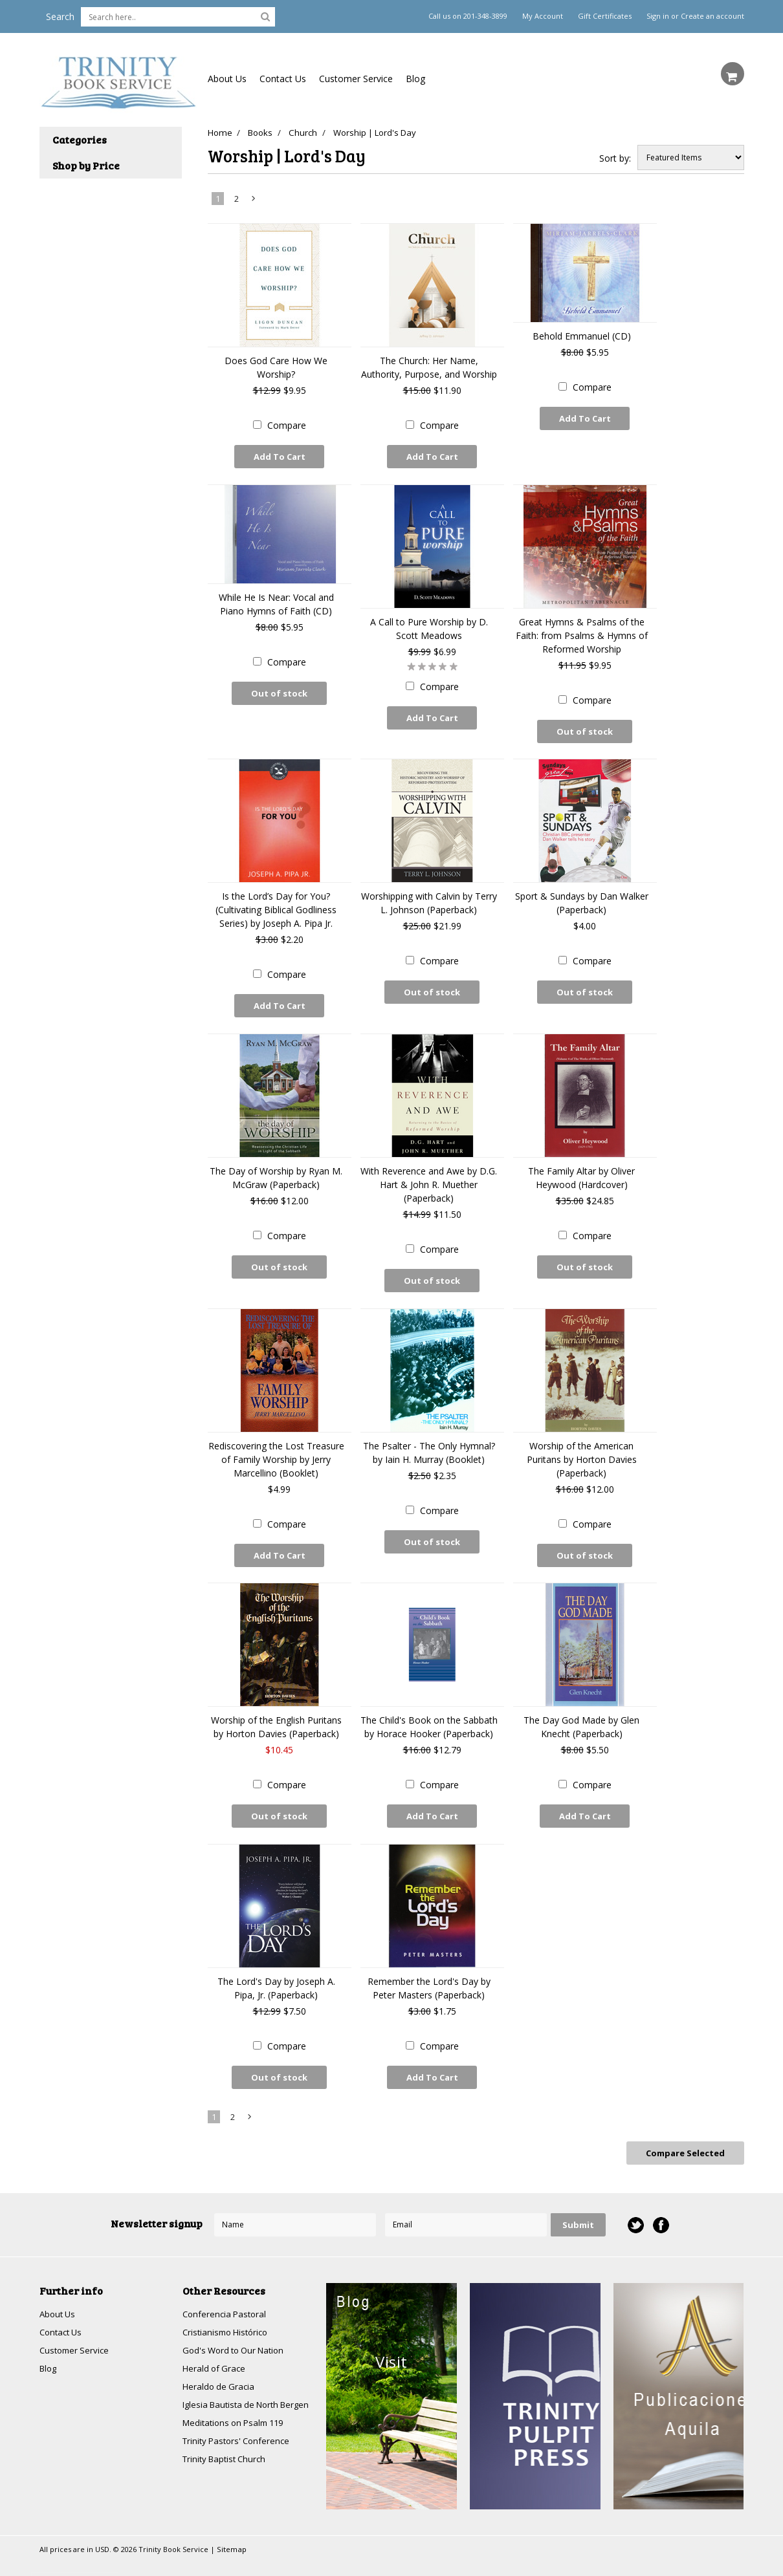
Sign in (657, 16)
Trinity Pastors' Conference (239, 2434)
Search (60, 16)
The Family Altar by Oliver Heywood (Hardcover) (581, 1169)
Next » (253, 201)
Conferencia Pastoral (226, 2290)
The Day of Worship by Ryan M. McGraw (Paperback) (276, 1169)
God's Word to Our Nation (237, 2328)
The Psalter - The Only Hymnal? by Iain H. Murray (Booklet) (429, 1440)
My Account (542, 16)
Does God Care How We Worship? (276, 367)
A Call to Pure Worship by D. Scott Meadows (429, 625)
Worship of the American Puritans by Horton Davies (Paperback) (582, 1447)
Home (219, 132)
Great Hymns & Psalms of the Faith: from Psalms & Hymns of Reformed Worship (582, 632)
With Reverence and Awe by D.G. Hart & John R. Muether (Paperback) (428, 1175)
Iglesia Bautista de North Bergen (234, 2390)
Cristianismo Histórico (228, 2309)
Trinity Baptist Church (227, 2453)
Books (262, 132)
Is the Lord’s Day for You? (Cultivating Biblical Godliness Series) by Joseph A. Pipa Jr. (275, 904)
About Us (227, 78)
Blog (415, 78)
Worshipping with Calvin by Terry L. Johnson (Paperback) (429, 897)
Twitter (635, 2201)
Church (308, 132)
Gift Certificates (605, 16)
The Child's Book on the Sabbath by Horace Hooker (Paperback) (429, 1712)
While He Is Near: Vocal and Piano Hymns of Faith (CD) (276, 601)
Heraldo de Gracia (220, 2365)
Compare (286, 425)
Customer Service (356, 78)
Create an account (712, 16)
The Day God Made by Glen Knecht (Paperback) (581, 1712)
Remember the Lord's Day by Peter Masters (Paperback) (429, 1970)
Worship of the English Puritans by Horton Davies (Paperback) (276, 1712)
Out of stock (279, 690)
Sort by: (615, 158)
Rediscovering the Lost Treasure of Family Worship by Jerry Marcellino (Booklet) (276, 1447)
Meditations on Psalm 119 (237, 2415)
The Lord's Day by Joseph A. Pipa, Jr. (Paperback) (276, 1970)
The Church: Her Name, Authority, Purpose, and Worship (429, 367)
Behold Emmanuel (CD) (582, 336)
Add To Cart (279, 456)
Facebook (660, 2201)
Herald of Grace (215, 2347)
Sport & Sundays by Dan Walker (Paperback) (581, 897)
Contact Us (282, 78)
